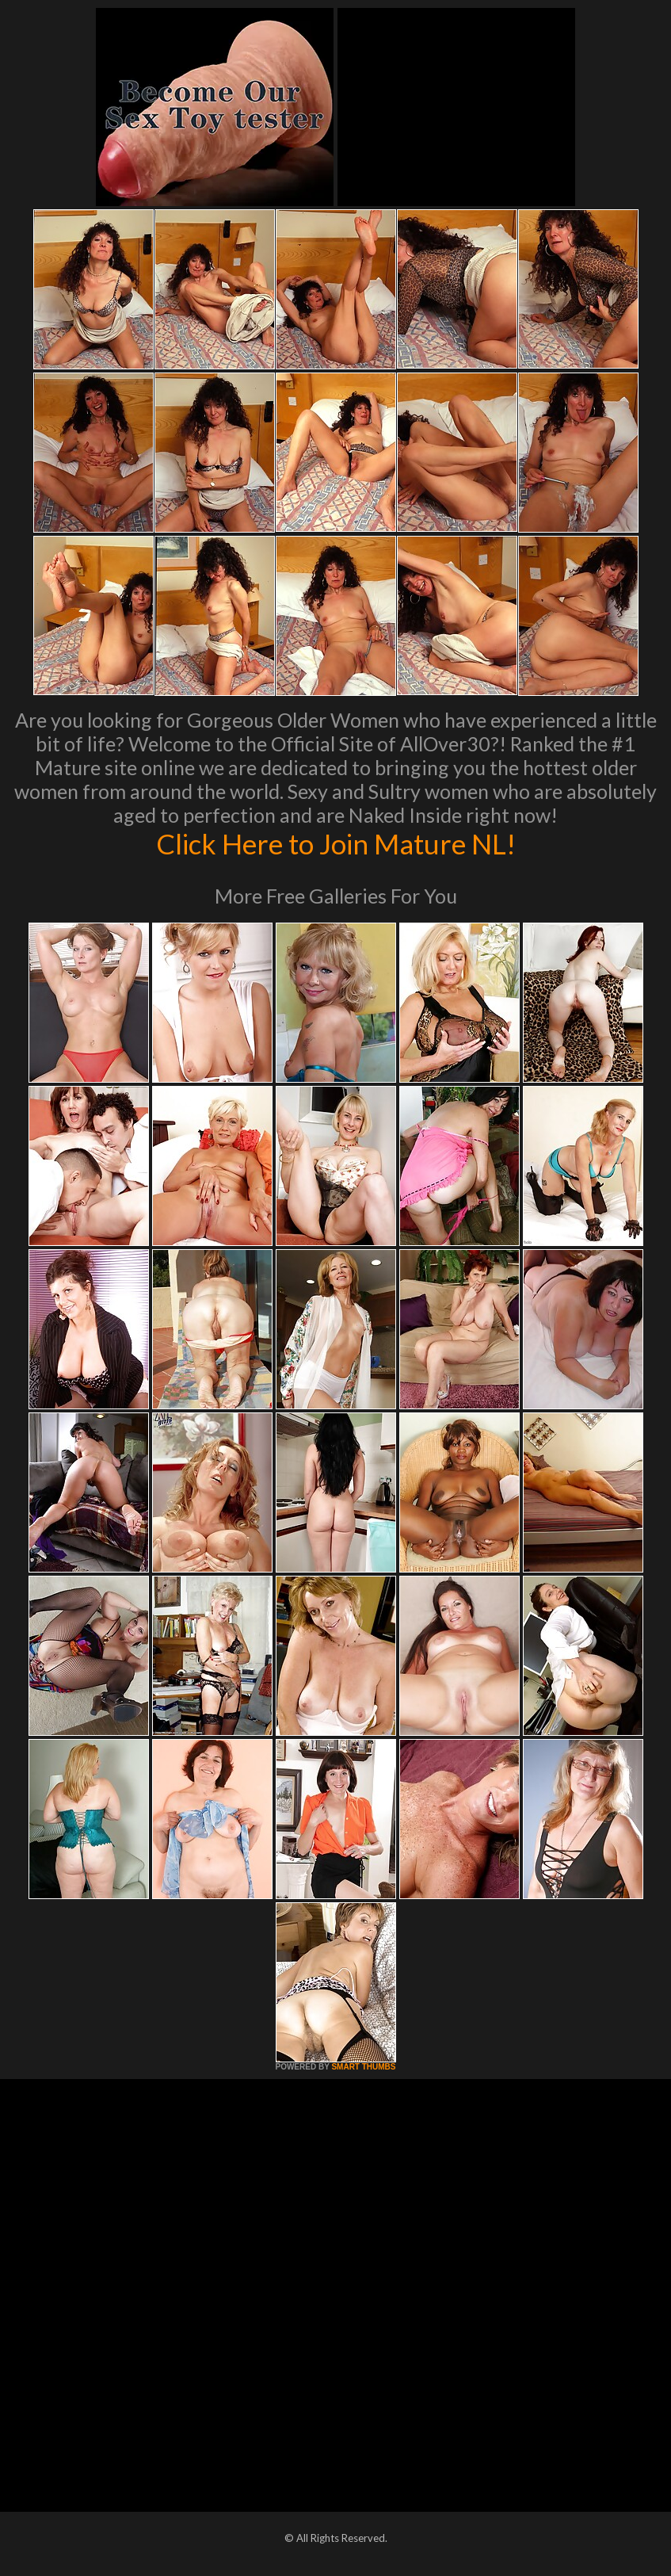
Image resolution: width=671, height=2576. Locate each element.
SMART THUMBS (363, 2066)
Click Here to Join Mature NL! (336, 843)
